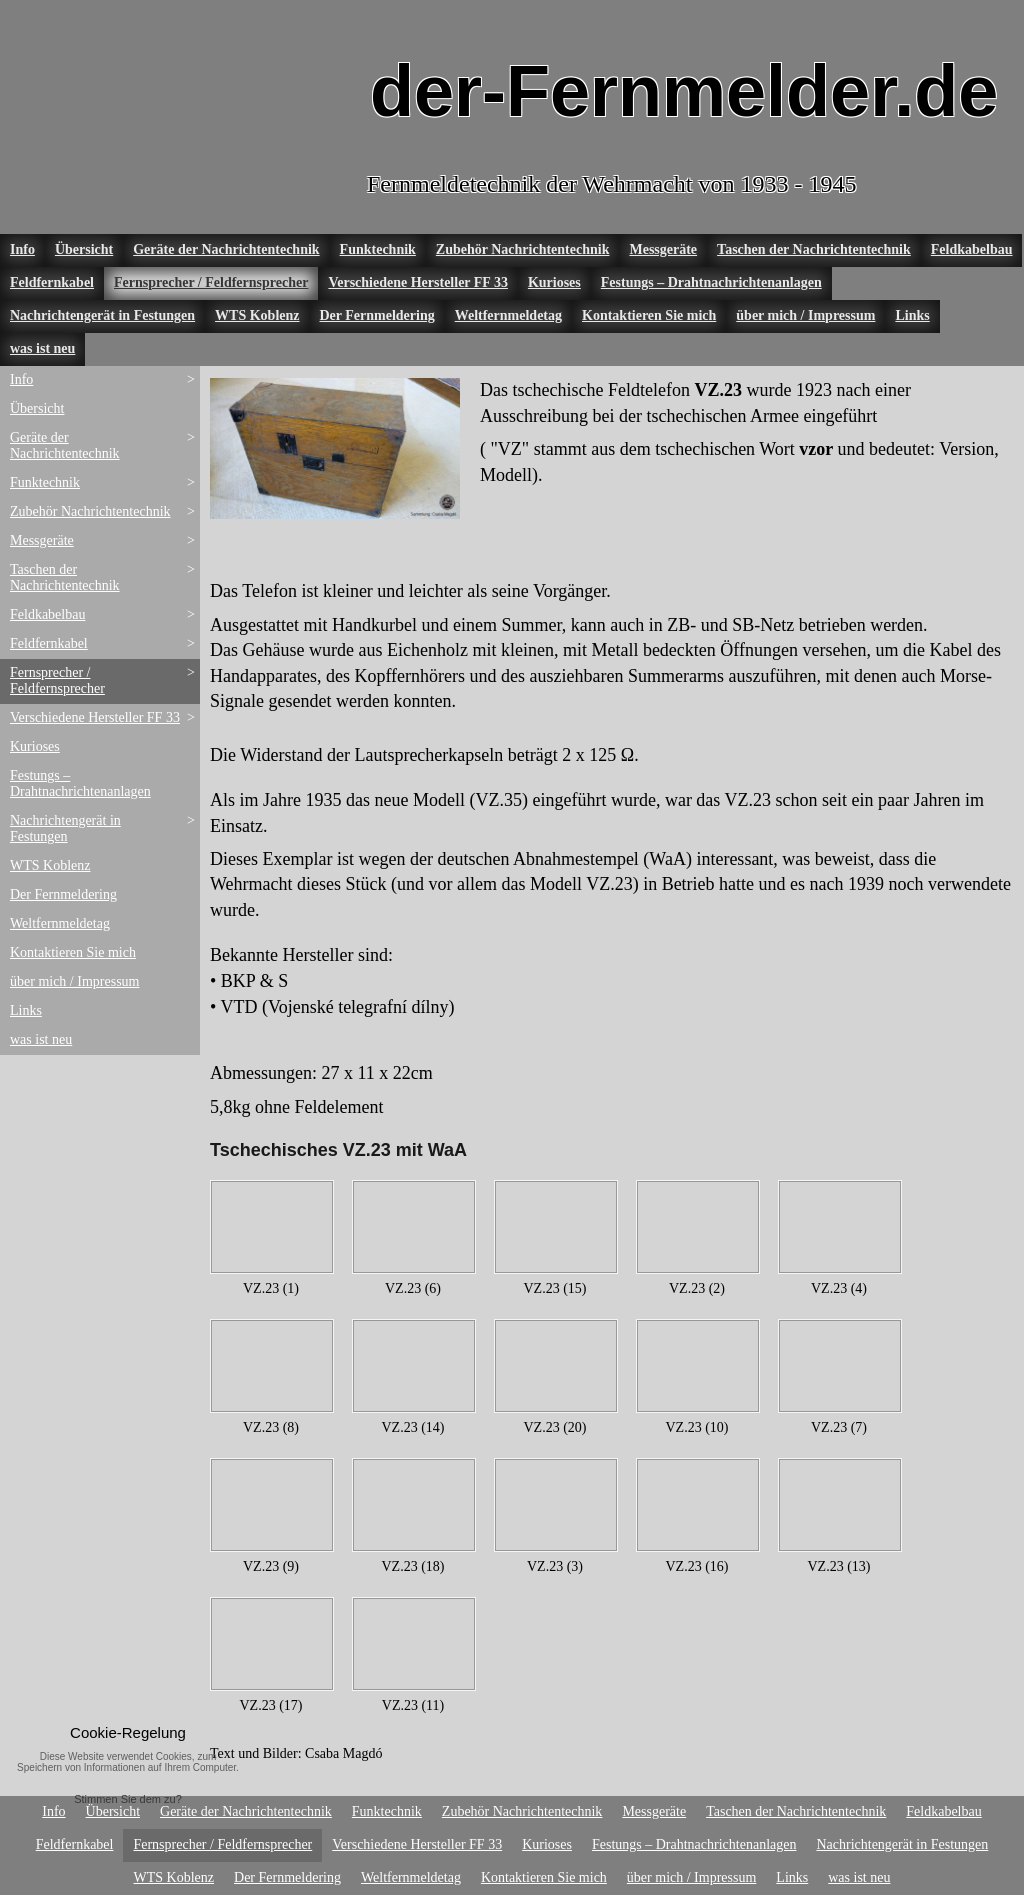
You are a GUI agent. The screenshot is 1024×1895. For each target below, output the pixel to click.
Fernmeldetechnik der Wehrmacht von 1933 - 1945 (612, 184)
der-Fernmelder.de (684, 91)
